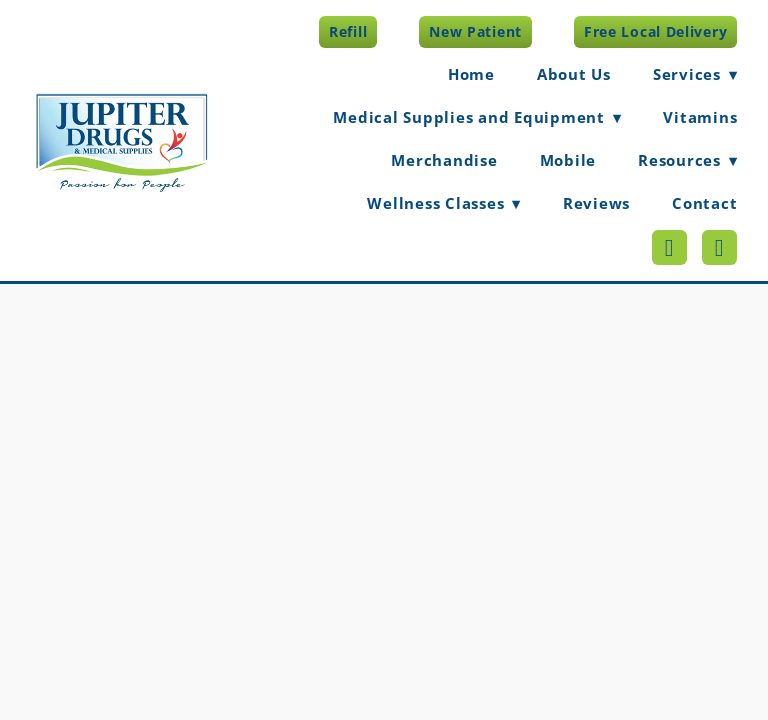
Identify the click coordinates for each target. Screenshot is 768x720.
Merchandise (444, 160)
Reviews (596, 203)
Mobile (568, 160)
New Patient (475, 31)
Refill (348, 31)
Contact (704, 203)
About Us (574, 74)
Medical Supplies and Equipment (477, 117)
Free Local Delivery (655, 31)
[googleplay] (669, 247)
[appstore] (719, 247)
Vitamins (700, 117)
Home (471, 74)
